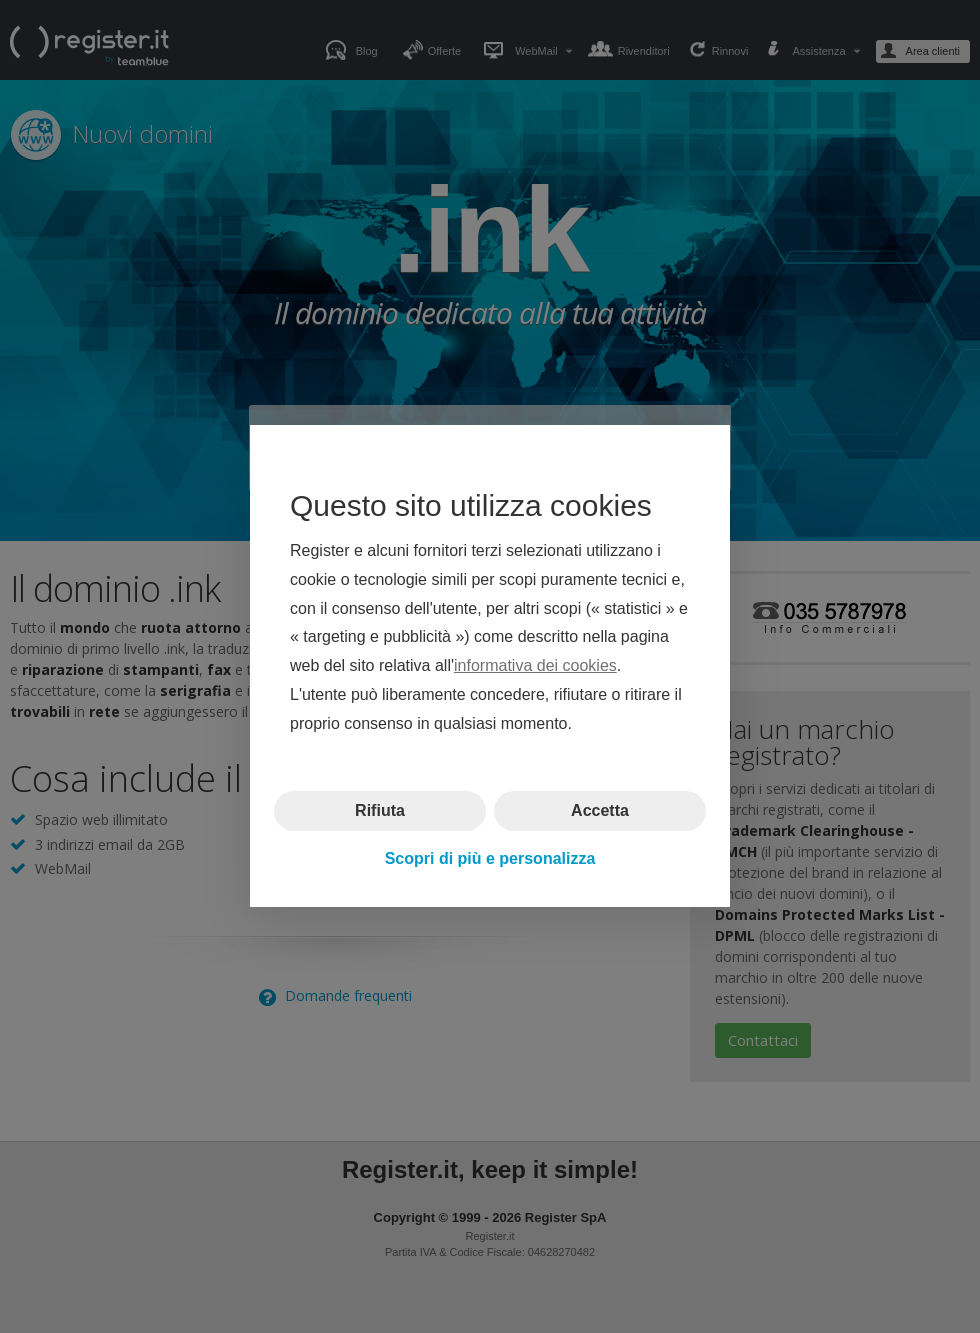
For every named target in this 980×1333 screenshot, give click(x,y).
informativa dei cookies (535, 666)
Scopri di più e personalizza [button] (490, 858)
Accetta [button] (600, 810)
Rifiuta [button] (380, 810)
